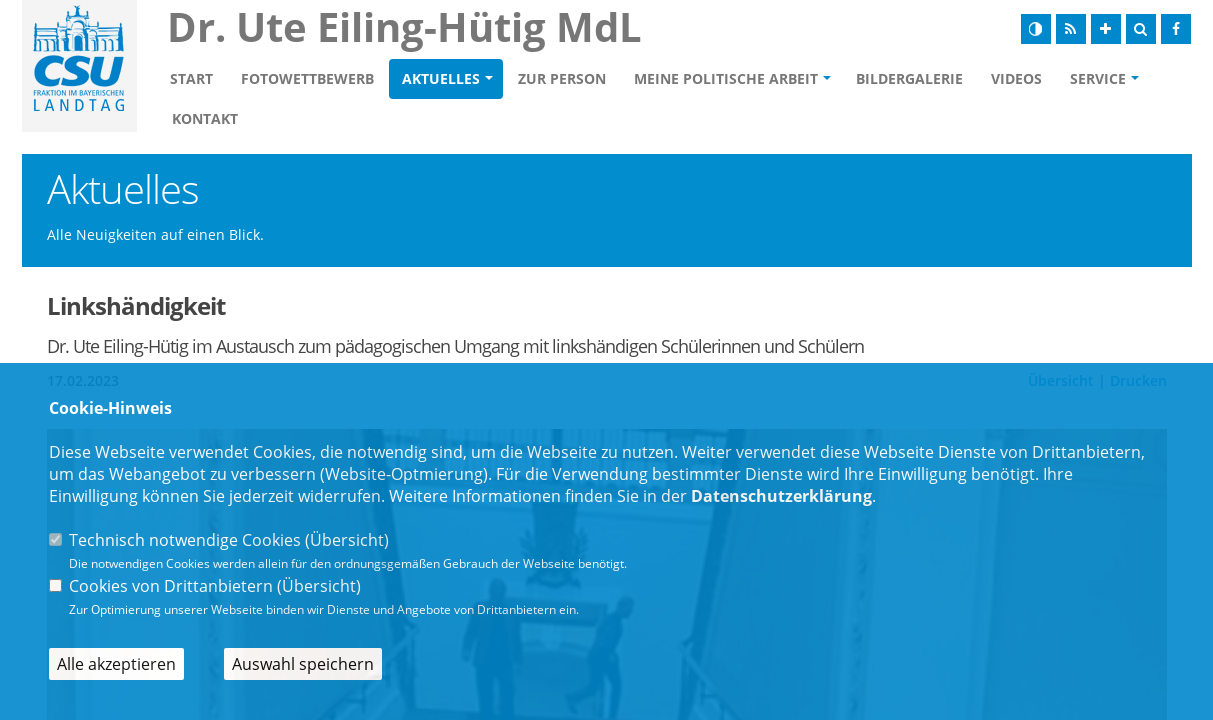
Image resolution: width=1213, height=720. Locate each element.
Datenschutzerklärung (781, 496)
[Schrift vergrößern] (1106, 29)
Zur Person (562, 78)
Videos (1016, 78)
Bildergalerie (909, 78)
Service (1098, 78)
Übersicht (347, 540)
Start (191, 78)
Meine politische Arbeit (726, 78)
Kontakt (205, 118)
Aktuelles (441, 78)
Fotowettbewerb (307, 78)
